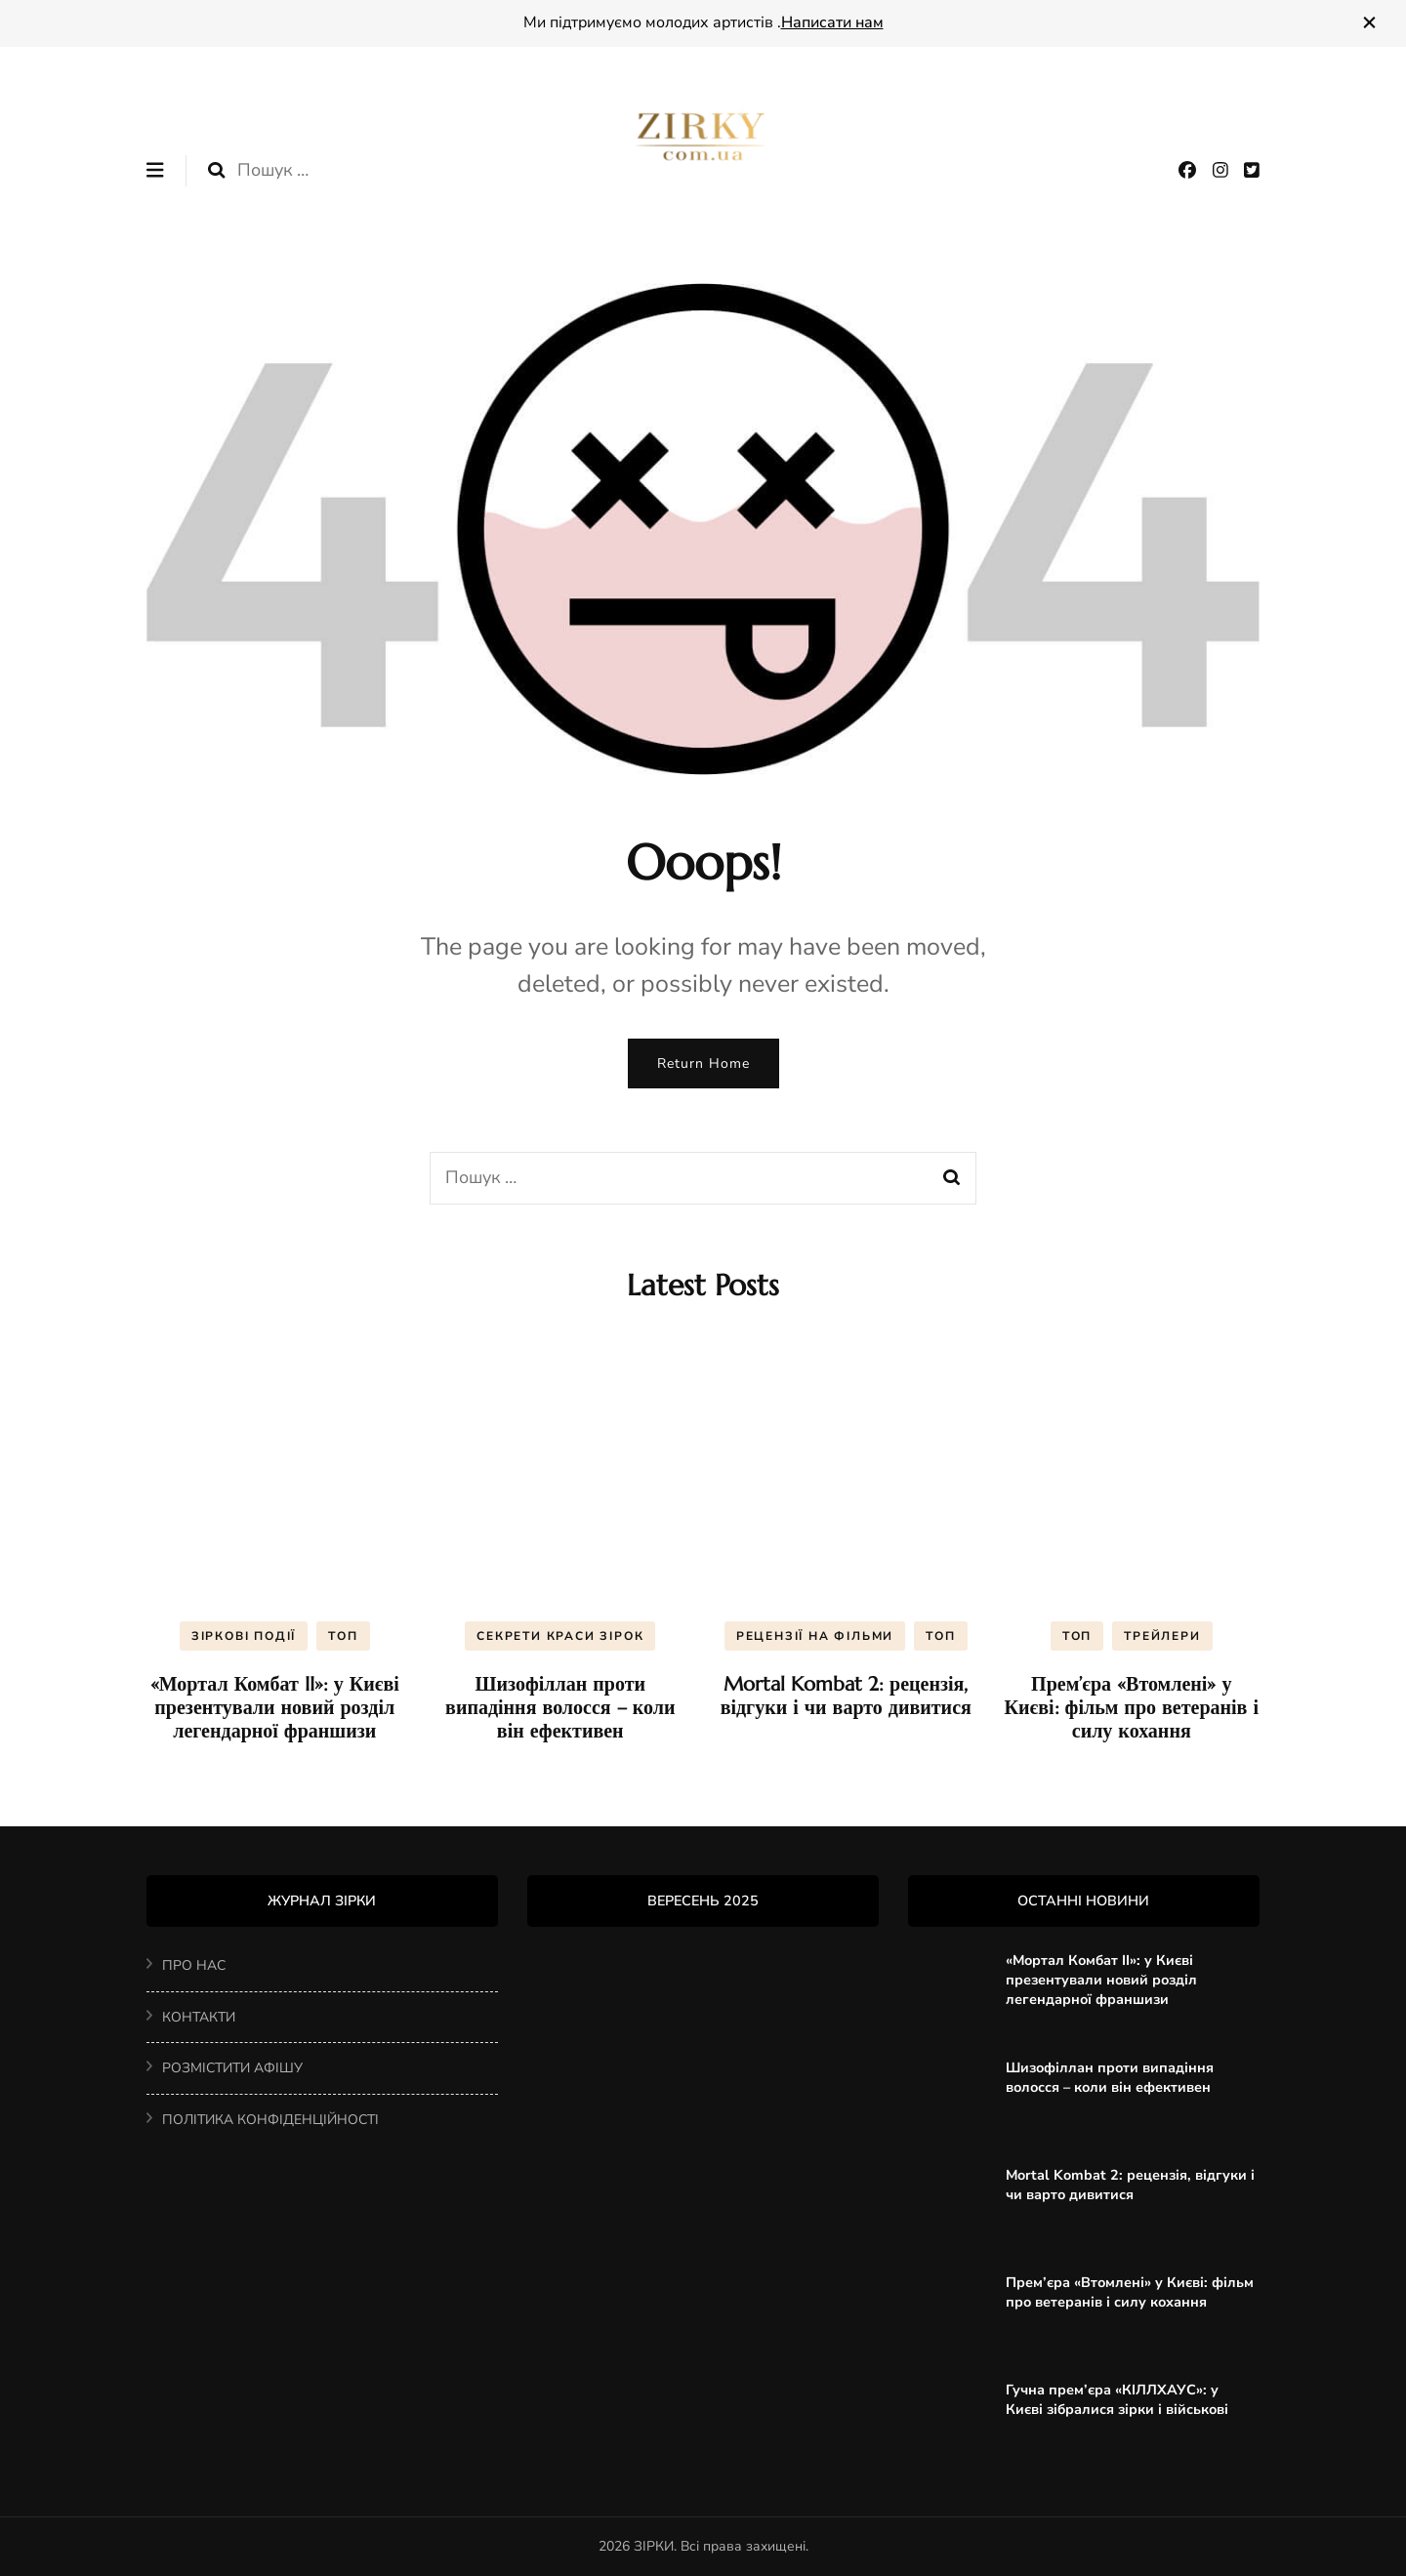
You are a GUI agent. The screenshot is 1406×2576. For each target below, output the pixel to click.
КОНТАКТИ (198, 2017)
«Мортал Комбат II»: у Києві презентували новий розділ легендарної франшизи (274, 1707)
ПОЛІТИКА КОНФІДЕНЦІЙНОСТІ (270, 2119)
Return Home (703, 1063)
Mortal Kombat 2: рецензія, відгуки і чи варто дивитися (846, 1696)
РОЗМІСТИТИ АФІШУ (232, 2068)
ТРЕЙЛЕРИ (1162, 1636)
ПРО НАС (194, 1965)
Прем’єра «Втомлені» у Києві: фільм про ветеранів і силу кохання (1132, 1707)
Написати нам (832, 22)
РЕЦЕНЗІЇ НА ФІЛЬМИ (814, 1636)
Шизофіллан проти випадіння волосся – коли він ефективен (560, 1707)
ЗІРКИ (654, 2546)
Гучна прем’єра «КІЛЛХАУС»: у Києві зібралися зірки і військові (1117, 2399)
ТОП (342, 1636)
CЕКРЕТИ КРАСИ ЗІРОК (559, 1636)
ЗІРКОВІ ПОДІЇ (243, 1636)
